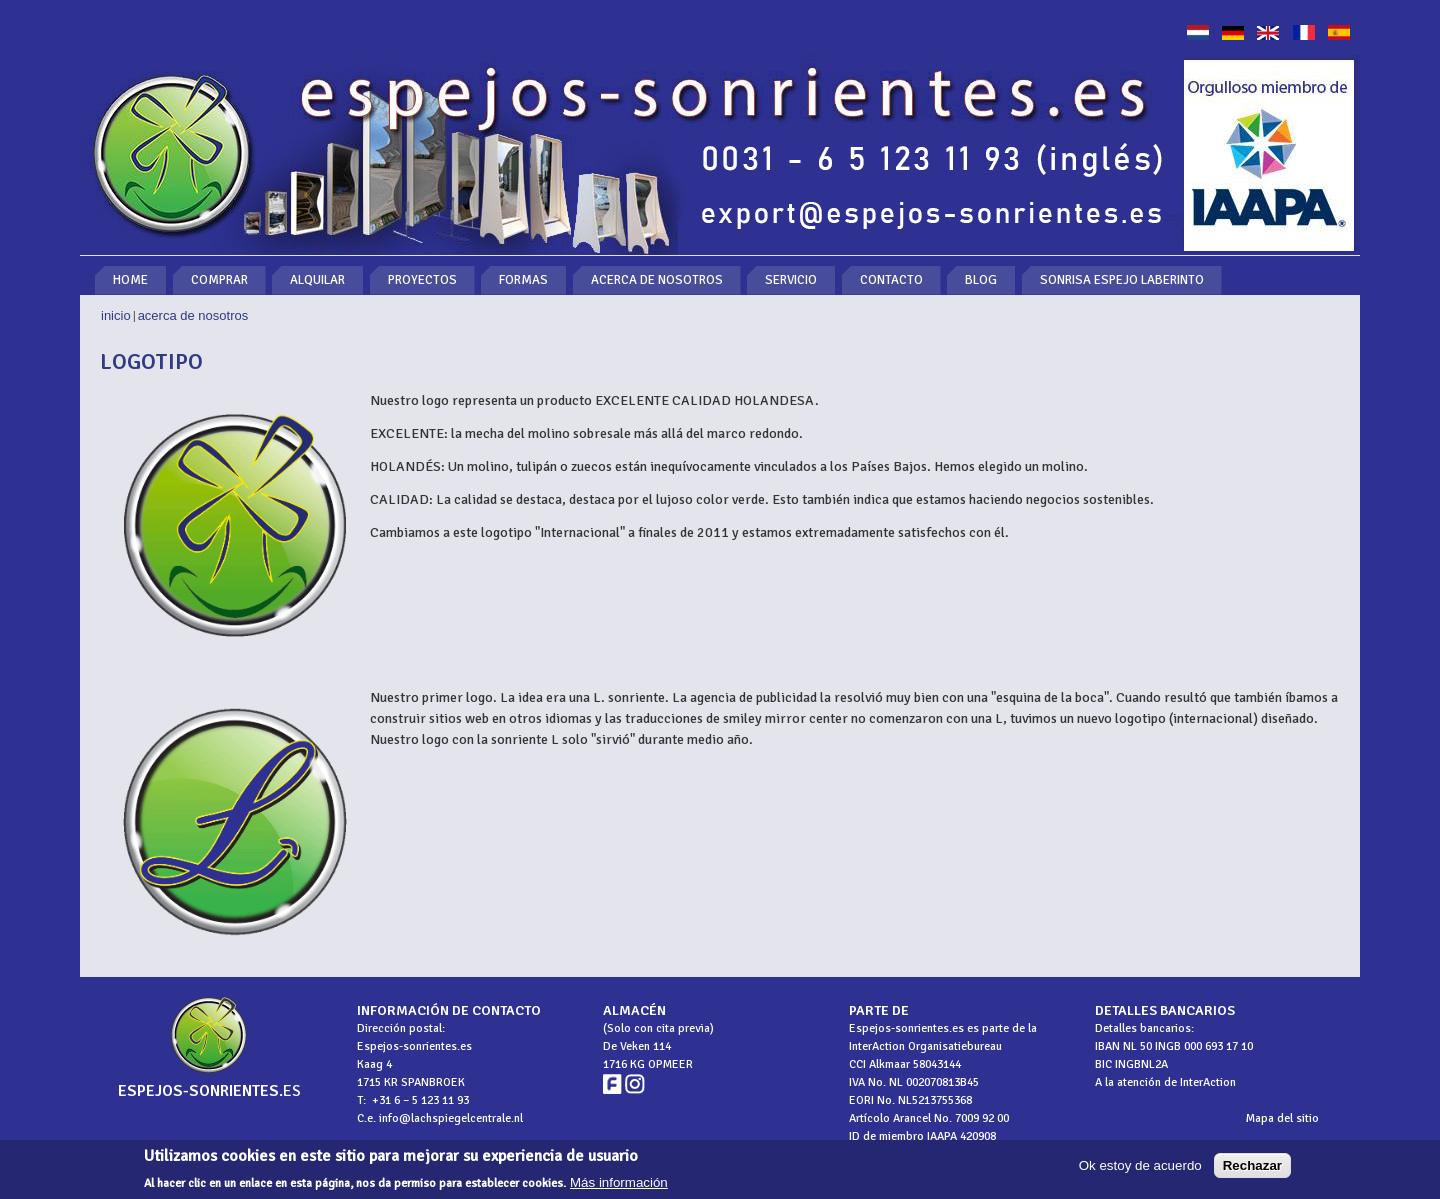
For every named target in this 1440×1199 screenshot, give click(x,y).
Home (130, 280)
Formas (523, 280)
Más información (619, 1185)
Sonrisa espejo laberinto (1122, 280)
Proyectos (422, 280)
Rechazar (1252, 1168)
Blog (981, 280)
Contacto (891, 280)
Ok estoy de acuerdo (1140, 1168)
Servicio (791, 280)
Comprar (219, 280)
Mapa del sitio (1282, 1118)
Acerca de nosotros (657, 280)
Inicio (116, 315)
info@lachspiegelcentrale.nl (451, 1118)
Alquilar (317, 280)
